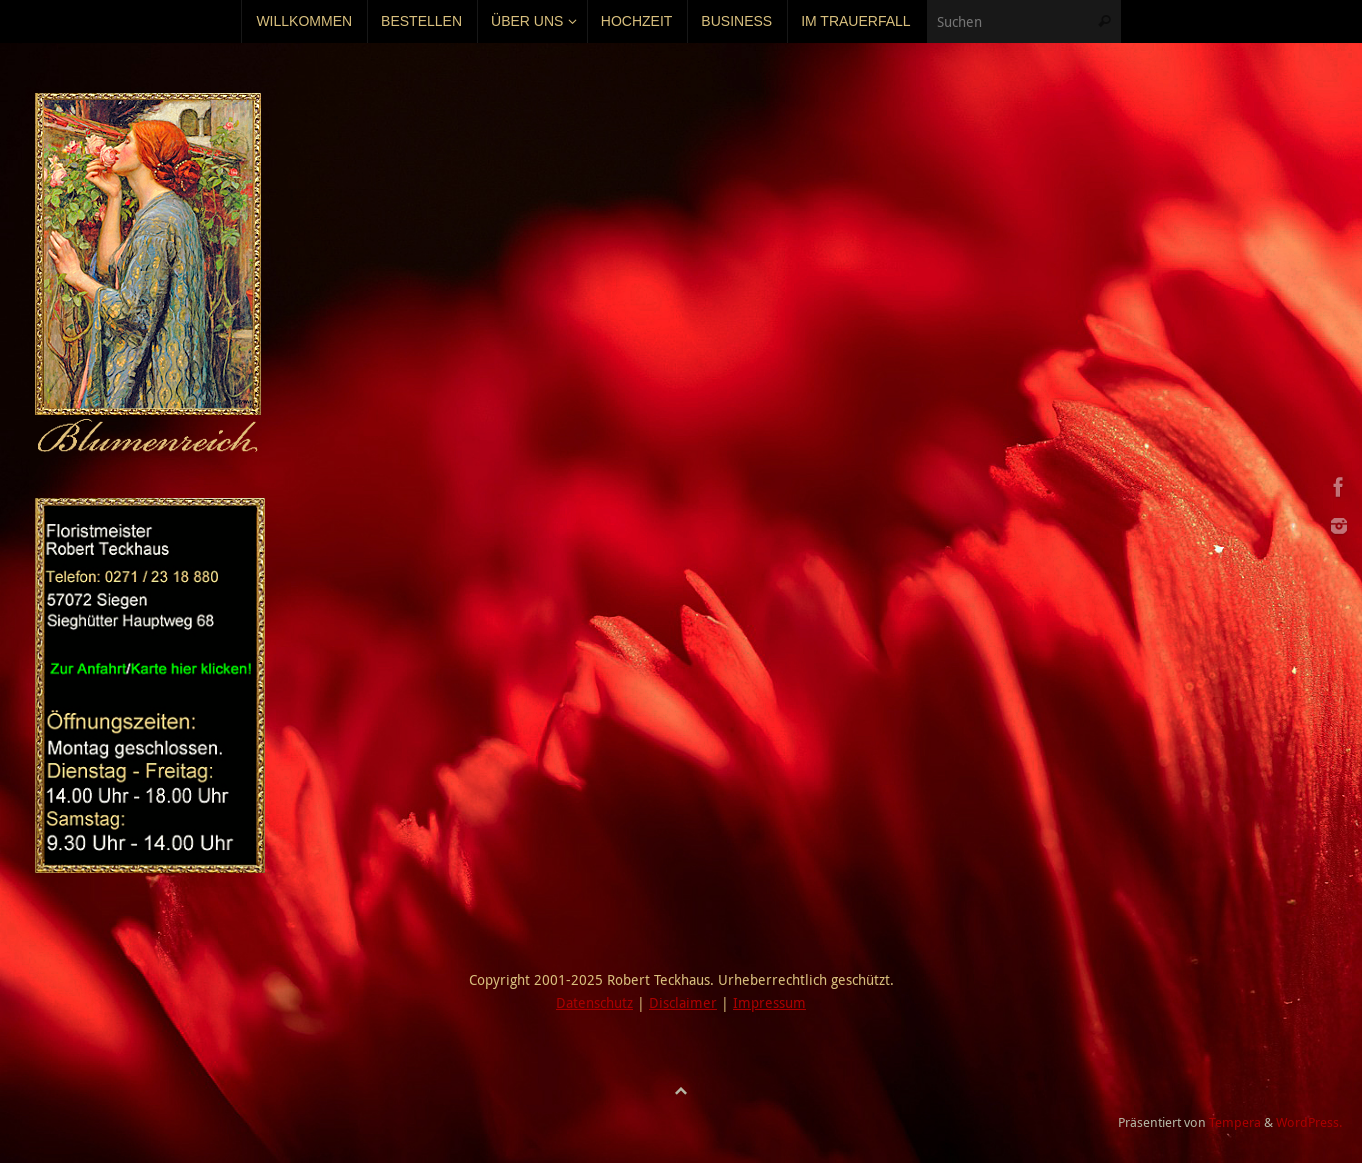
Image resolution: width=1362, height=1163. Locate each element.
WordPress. (1309, 1122)
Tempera (1235, 1122)
